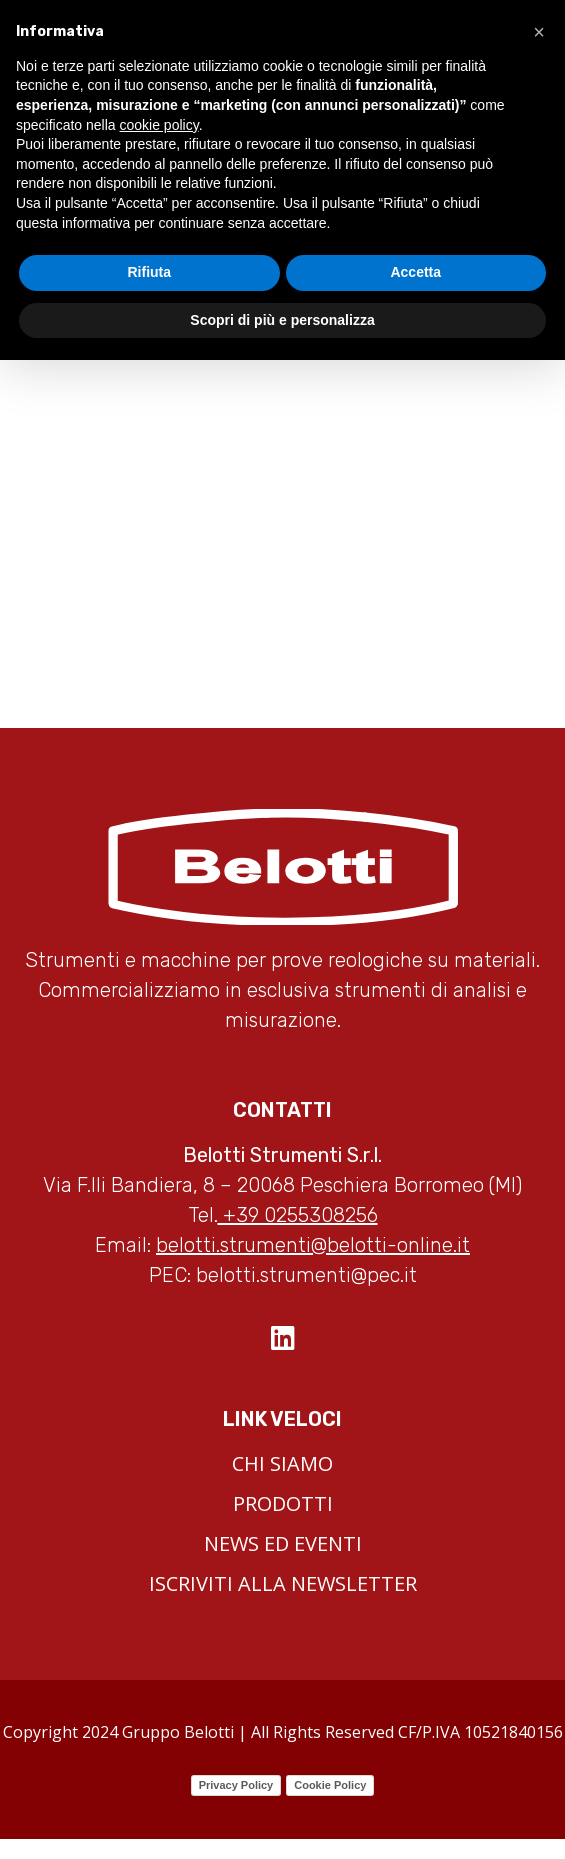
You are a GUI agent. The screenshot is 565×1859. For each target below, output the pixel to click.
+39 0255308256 (298, 1215)
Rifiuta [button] (149, 272)
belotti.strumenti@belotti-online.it (313, 1245)
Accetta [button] (415, 272)
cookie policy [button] (159, 125)
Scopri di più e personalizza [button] (282, 320)
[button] (539, 32)
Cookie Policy (330, 1785)
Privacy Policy (236, 1785)
